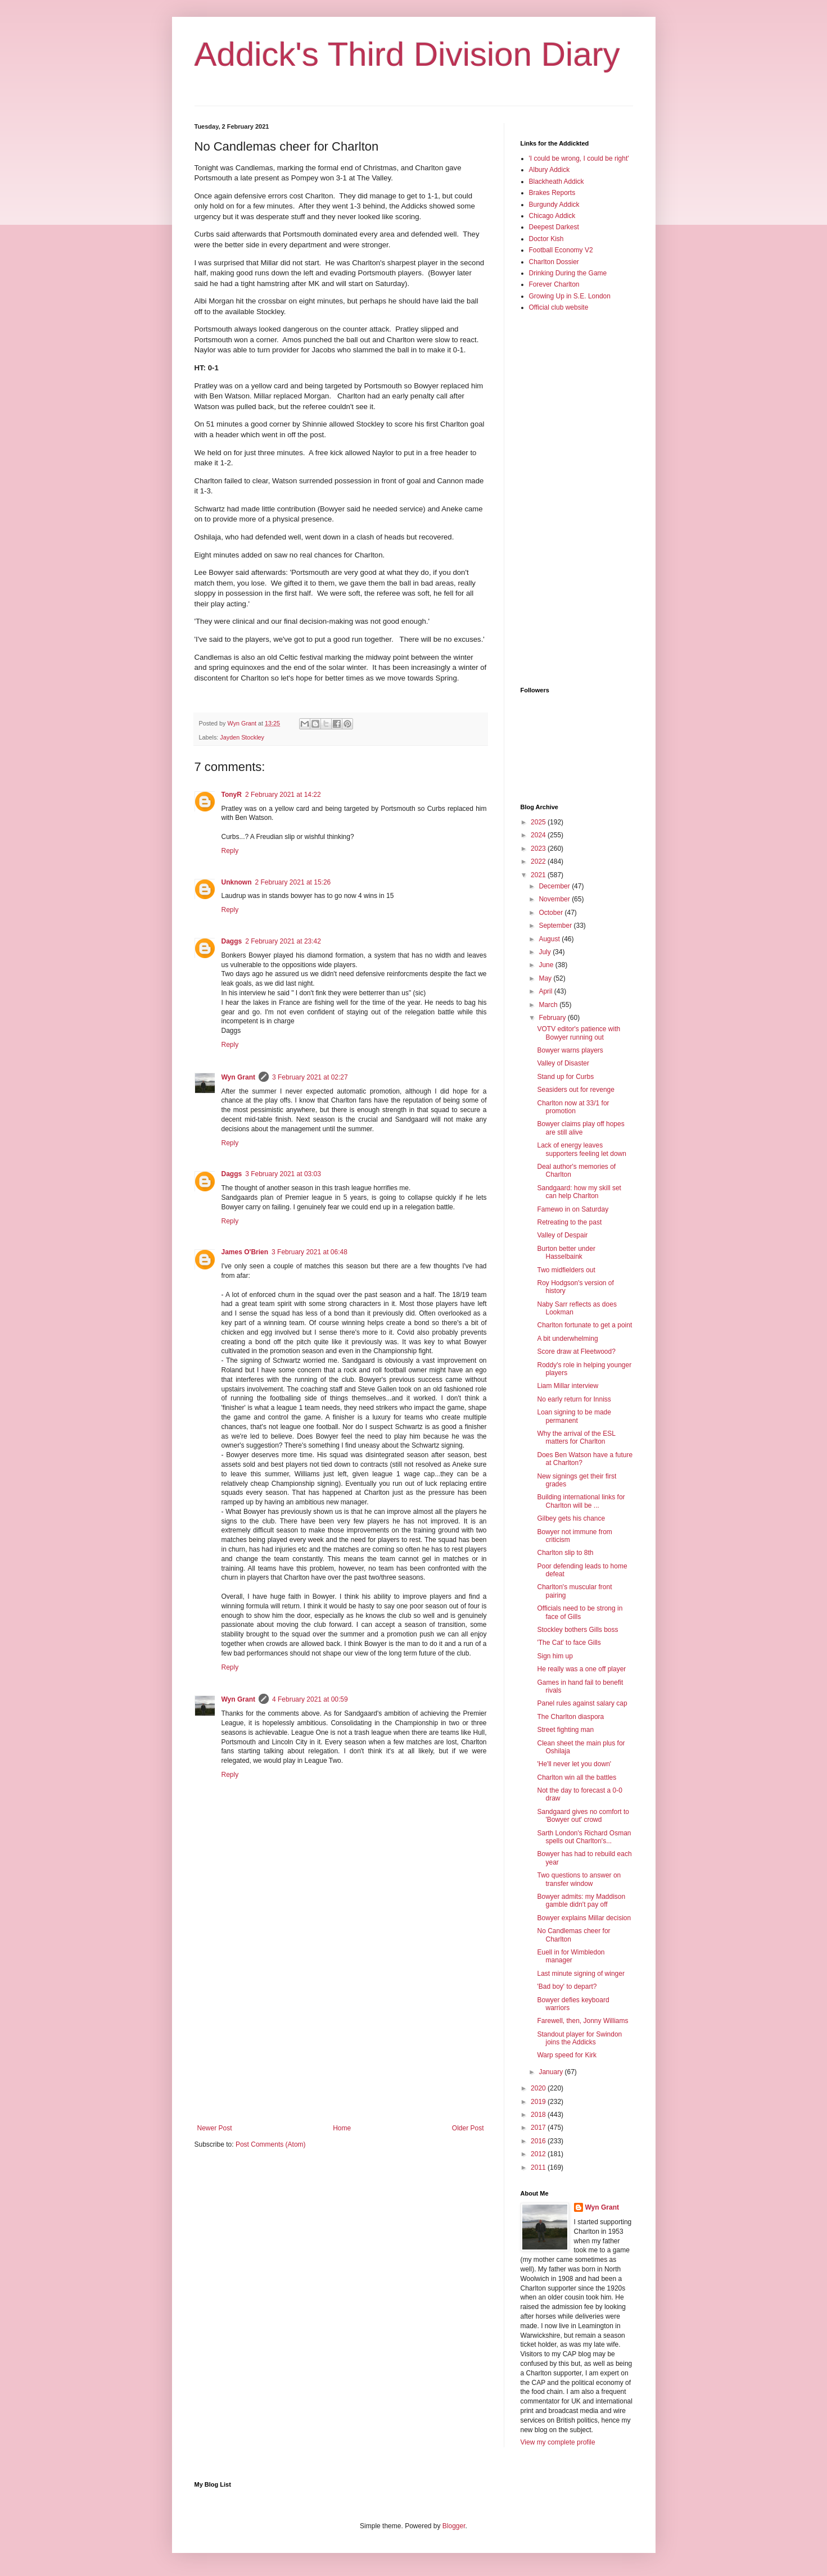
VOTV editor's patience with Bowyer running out (578, 1033)
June (547, 965)
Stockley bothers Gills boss (577, 1630)
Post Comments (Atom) (271, 2144)
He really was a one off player (581, 1669)
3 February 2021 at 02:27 (310, 1077)
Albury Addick (549, 170)
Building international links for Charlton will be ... (581, 1501)
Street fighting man (565, 1730)
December (555, 886)
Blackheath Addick (556, 181)
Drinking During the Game (568, 273)
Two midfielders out (566, 1270)
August (550, 939)
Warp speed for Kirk (566, 2055)
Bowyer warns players (570, 1050)
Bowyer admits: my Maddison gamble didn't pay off (581, 1900)
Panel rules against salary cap (582, 1703)
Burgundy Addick (554, 204)
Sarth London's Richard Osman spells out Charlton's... (584, 1837)
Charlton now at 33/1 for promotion (573, 1107)
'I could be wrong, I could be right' (579, 158)
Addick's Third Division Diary (407, 54)
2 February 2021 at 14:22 (283, 795)
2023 (539, 848)
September (556, 925)
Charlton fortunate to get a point (584, 1325)
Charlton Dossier (554, 262)
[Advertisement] (341, 2031)
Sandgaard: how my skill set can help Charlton (579, 1192)
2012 (539, 2154)
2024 (539, 835)
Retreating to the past (569, 1222)
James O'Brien (245, 1252)
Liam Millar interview (567, 1386)
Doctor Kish (546, 239)
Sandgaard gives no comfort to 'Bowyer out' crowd (583, 1816)
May (546, 978)
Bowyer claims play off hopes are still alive (580, 1128)
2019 (539, 2102)
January (551, 2072)
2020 (539, 2088)
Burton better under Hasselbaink (566, 1252)
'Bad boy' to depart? (566, 1986)
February (553, 1018)
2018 (539, 2115)
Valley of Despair (562, 1235)
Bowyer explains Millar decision (584, 1918)
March (549, 1005)
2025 (539, 822)
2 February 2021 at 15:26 (293, 882)
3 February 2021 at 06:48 (309, 1252)
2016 (539, 2141)
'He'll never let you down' (574, 1764)
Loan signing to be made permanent (574, 1416)
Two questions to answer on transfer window (579, 1879)
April (546, 991)
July (546, 952)
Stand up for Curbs (565, 1077)
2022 (539, 861)
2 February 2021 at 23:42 (283, 941)
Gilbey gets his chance (571, 1518)
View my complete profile (558, 2442)
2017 (539, 2127)
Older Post (468, 2128)
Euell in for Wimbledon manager (570, 1956)
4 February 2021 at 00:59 (310, 1699)
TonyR (232, 795)
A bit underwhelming (567, 1339)
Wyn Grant (238, 1077)
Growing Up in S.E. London (570, 296)
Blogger (454, 2526)
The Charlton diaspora (570, 1717)
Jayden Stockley (242, 737)
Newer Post (214, 2128)
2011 (539, 2167)
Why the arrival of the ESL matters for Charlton (576, 1437)
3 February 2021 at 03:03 (283, 1174)
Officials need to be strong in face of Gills (579, 1612)
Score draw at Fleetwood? (576, 1351)
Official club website (559, 307)
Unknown (237, 882)
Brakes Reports (552, 193)
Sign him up (554, 1656)
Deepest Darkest (554, 227)
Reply (230, 851)
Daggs (232, 941)
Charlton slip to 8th (565, 1553)
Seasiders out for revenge (575, 1090)
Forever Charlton (554, 284)
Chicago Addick (552, 216)
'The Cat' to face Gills (568, 1643)
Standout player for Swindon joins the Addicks (579, 2038)
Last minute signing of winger (580, 1974)
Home (342, 2128)
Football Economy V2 (561, 250)
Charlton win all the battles (576, 1777)
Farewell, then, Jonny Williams (582, 2021)
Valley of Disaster (563, 1063)
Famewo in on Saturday (572, 1209)
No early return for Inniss (574, 1399)
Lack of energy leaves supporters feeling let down (581, 1149)
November (555, 899)
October (551, 913)
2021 (539, 875)
